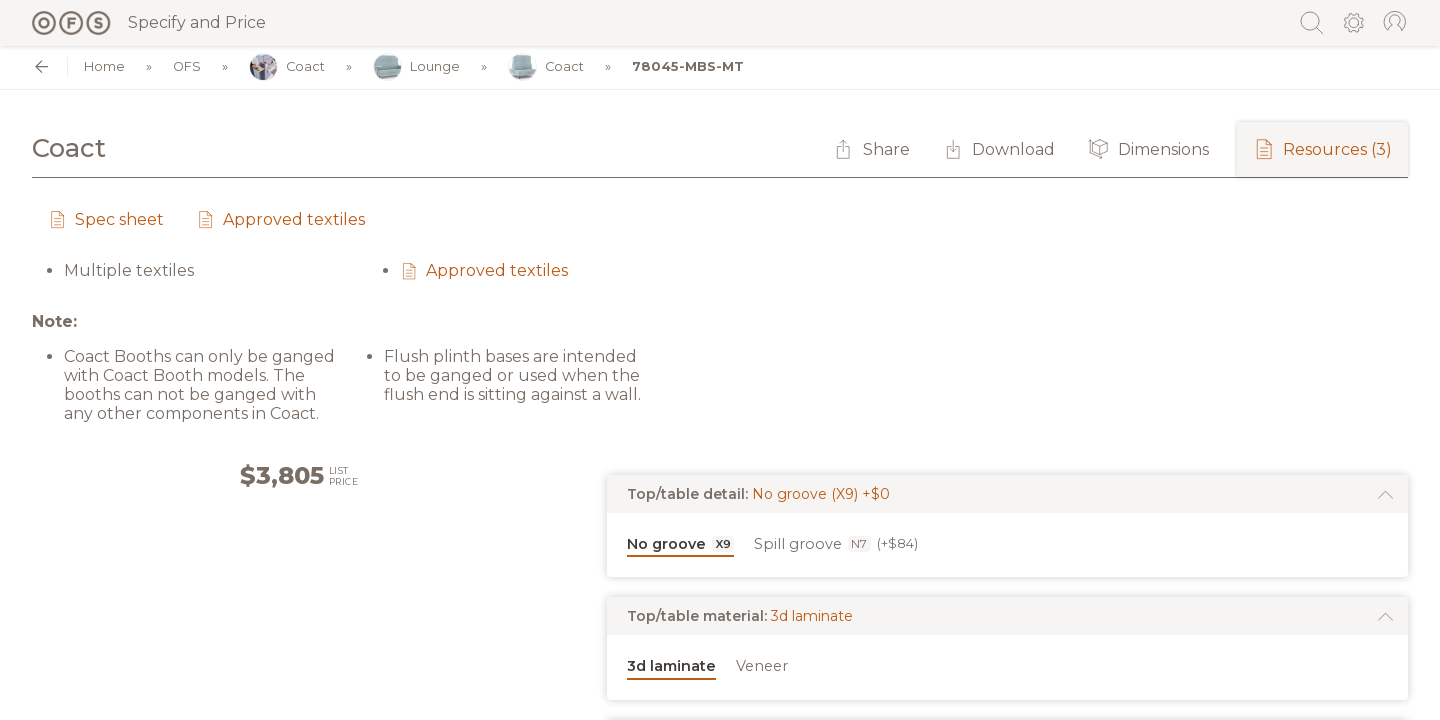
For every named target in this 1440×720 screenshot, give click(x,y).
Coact (287, 67)
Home (104, 67)
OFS (187, 67)
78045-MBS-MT (688, 67)
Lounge (416, 67)
